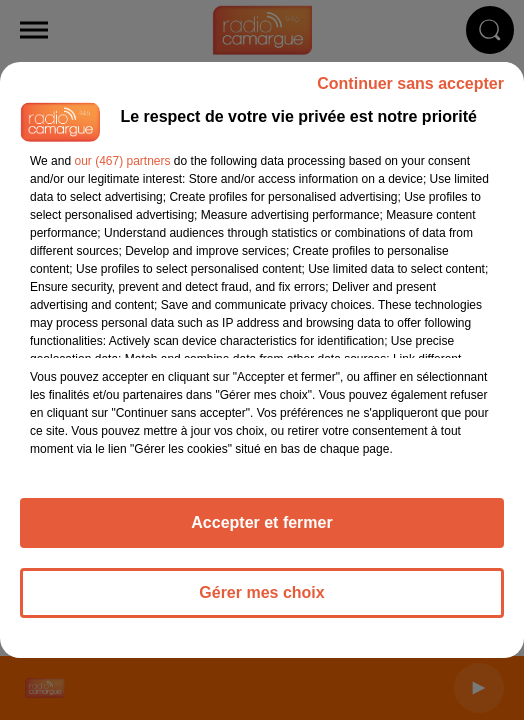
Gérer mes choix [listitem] (261, 592)
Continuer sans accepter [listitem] (410, 83)
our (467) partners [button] (122, 161)
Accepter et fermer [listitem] (261, 522)
